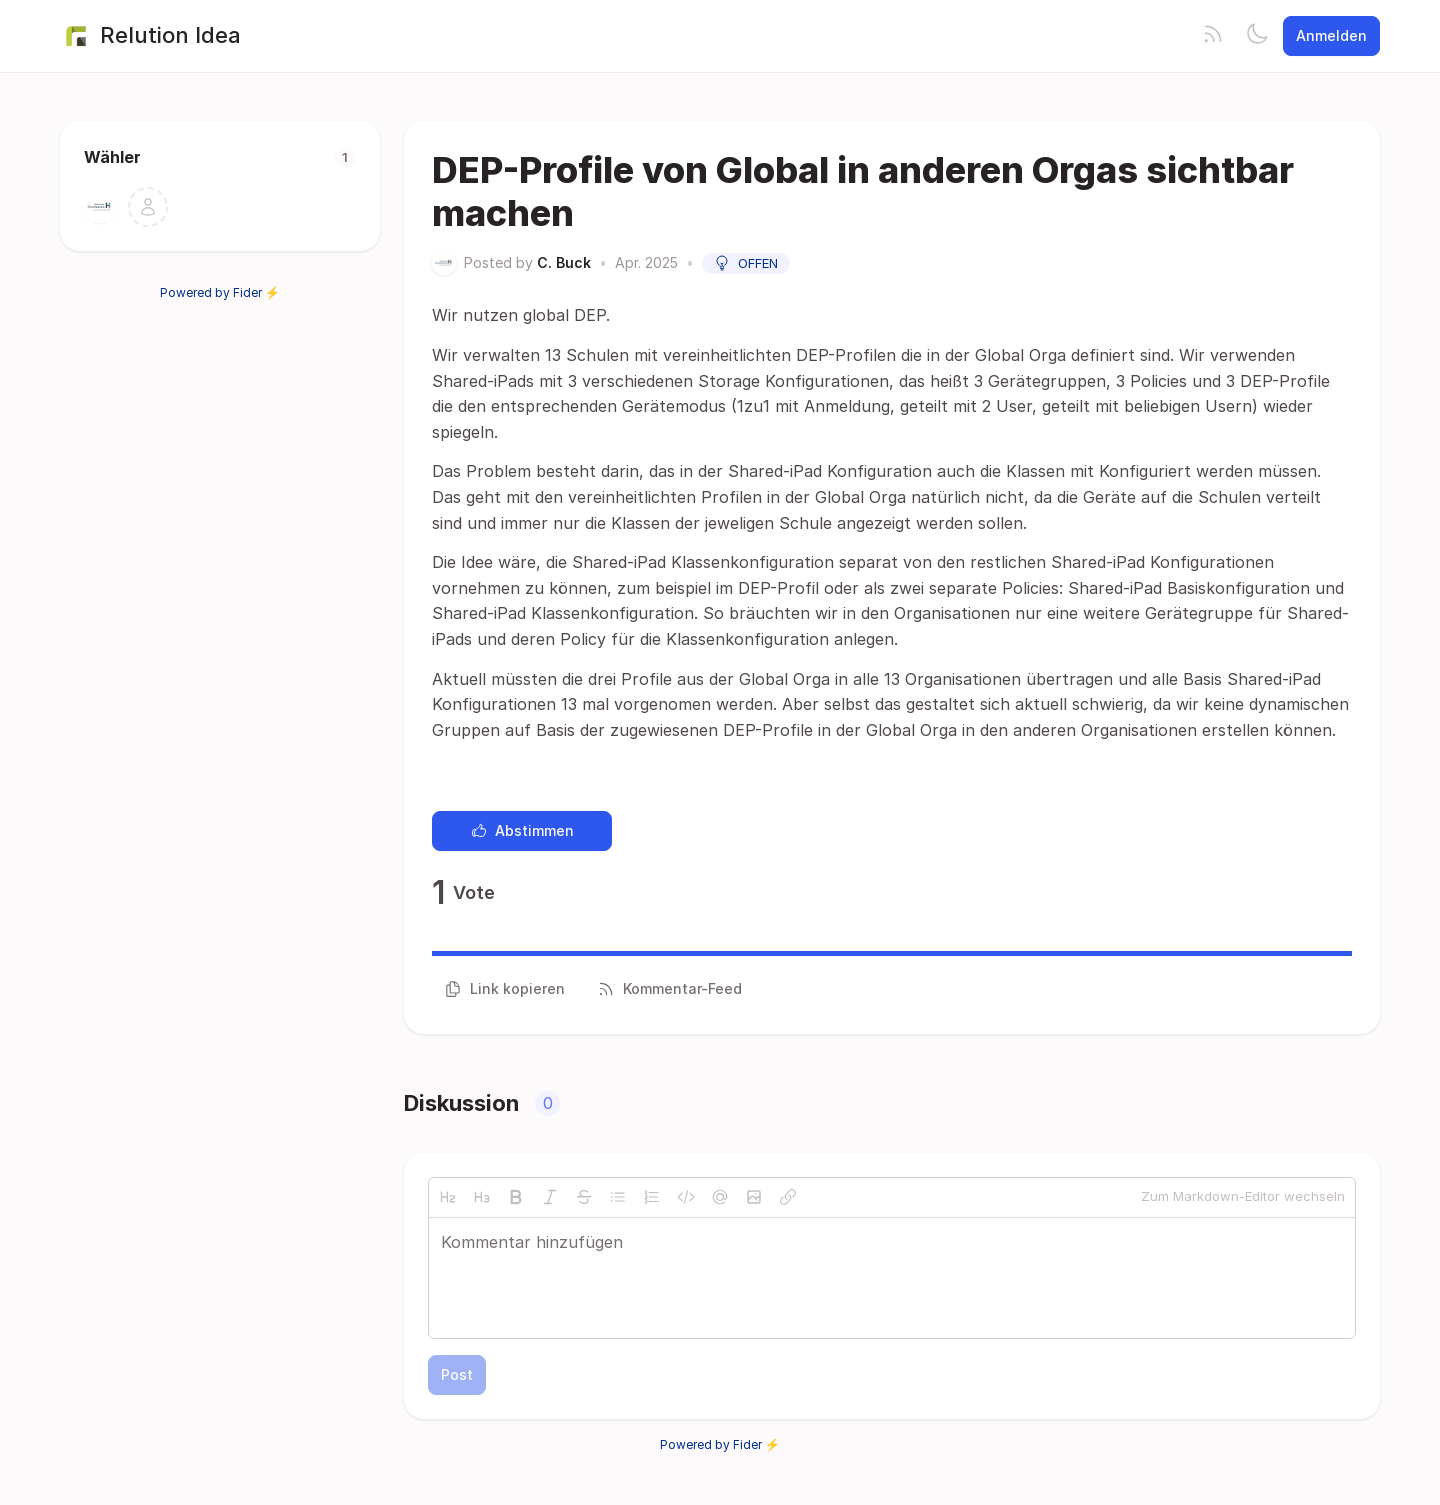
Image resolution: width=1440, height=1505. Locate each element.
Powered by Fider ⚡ (220, 292)
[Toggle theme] (1257, 36)
